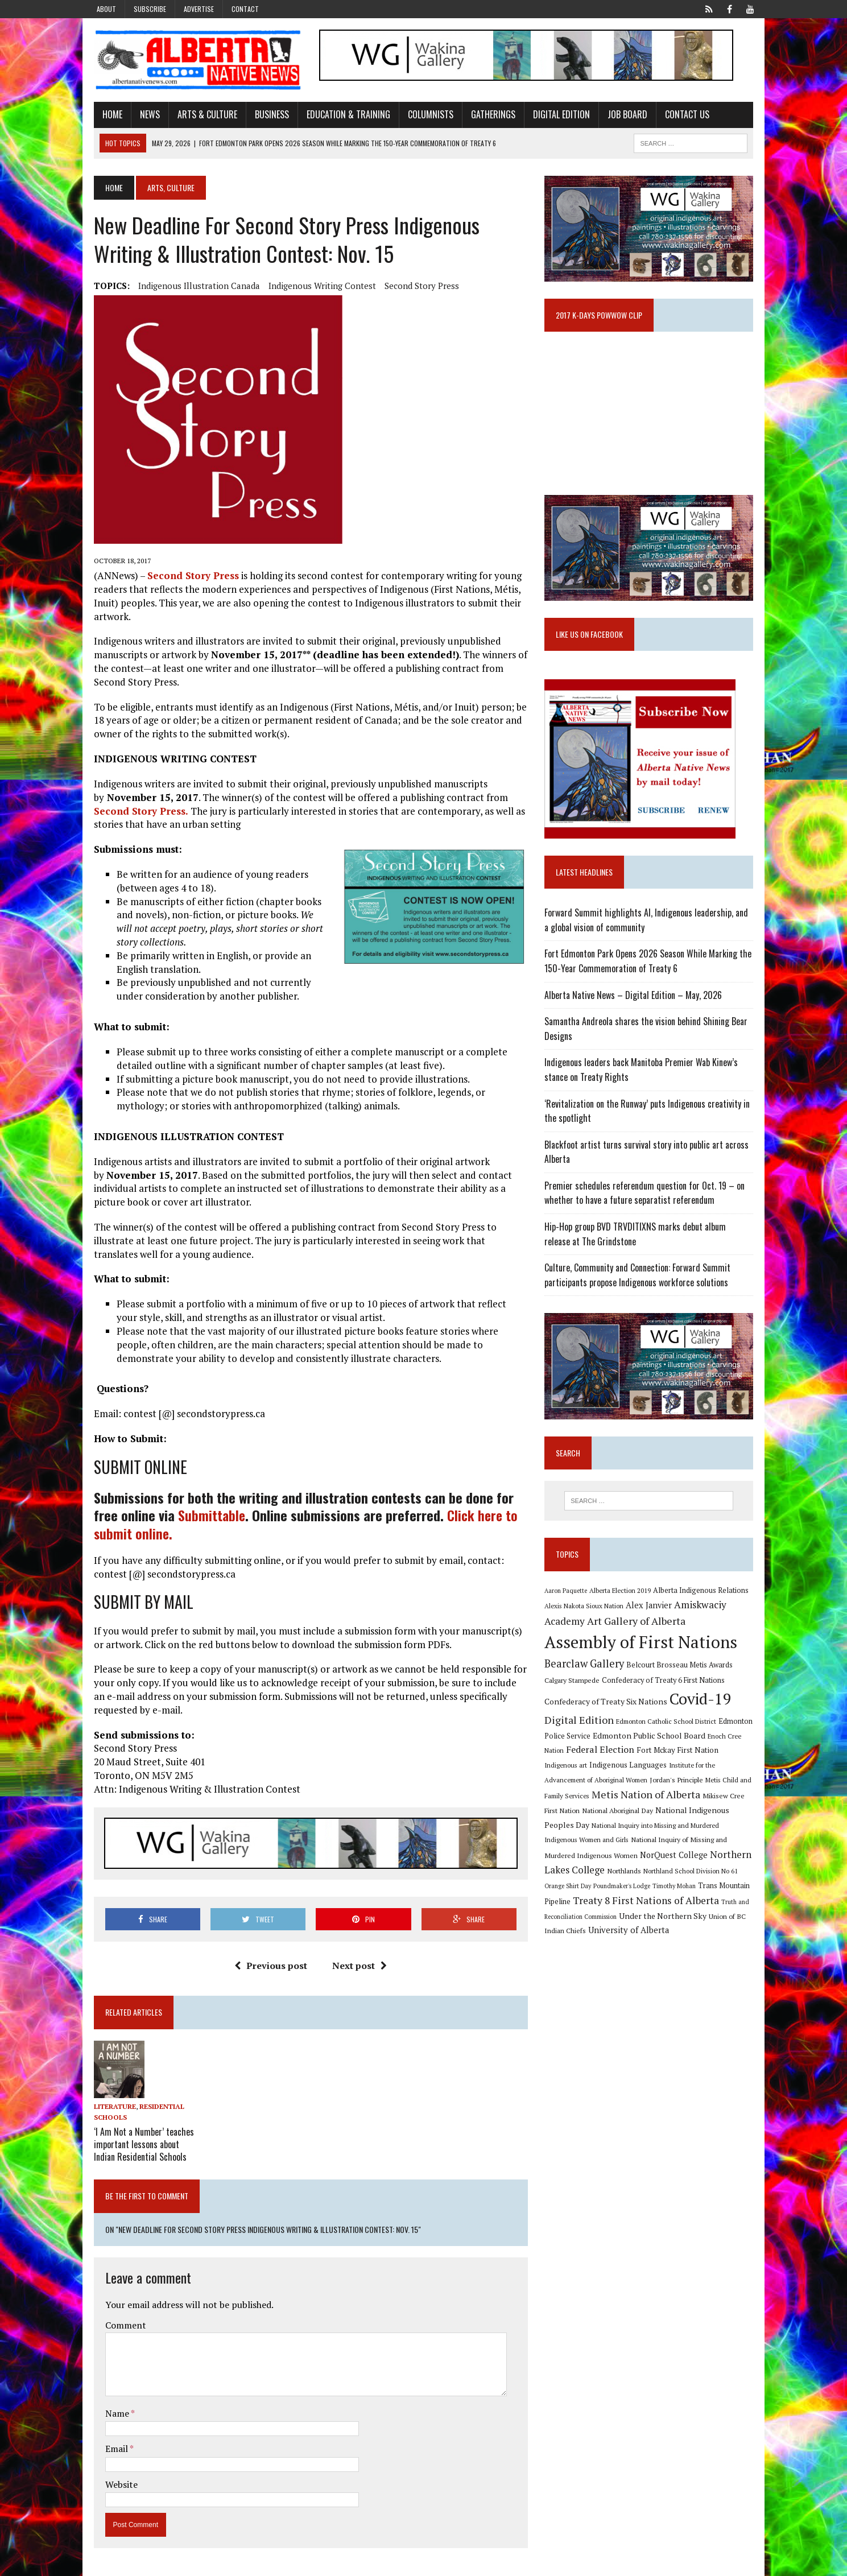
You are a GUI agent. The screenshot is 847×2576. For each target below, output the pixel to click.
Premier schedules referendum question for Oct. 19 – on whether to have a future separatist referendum (647, 1200)
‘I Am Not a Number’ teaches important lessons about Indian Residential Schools (138, 2144)
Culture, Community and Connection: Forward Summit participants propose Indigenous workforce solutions (640, 1282)
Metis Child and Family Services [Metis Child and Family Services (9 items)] (704, 1789)
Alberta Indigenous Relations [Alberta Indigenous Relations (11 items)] (703, 1599)
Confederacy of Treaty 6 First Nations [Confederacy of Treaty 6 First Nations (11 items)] (665, 1689)
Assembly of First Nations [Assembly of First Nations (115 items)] (643, 1651)
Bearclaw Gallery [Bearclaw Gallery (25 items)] (586, 1672)
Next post (357, 1966)
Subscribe (150, 9)
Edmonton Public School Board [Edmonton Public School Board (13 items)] (651, 1744)
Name (112, 2412)
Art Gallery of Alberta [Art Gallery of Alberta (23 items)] (638, 1630)
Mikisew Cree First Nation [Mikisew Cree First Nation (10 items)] (697, 1804)
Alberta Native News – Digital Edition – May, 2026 (635, 1002)
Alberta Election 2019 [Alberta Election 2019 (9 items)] (622, 1599)
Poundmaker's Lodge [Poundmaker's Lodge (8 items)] (720, 1879)
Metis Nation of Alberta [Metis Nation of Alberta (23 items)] (601, 1803)
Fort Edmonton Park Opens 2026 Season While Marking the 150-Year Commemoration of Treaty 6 (650, 967)
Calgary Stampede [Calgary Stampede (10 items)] (574, 1689)
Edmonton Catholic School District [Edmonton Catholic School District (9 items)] (668, 1730)
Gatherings (487, 115)
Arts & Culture (202, 115)
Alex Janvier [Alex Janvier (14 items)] (651, 1614)
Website (116, 2484)
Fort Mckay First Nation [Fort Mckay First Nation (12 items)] (680, 1759)
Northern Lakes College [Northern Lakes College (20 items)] (669, 1863)
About (106, 9)
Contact (245, 9)
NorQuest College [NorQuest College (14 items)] (580, 1864)
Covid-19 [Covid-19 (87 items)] (703, 1708)
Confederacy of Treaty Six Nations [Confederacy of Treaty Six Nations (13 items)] (608, 1710)
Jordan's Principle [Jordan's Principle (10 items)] (628, 1788)
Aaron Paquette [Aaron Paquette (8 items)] (568, 1600)
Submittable (205, 1516)
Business (266, 115)
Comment (120, 2324)
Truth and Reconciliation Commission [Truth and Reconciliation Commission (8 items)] (683, 1911)
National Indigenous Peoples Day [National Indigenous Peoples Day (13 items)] (680, 1819)
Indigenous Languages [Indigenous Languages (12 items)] (595, 1774)
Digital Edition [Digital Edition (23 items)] (581, 1729)
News (144, 115)
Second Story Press (416, 286)
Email (112, 2448)
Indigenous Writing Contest (316, 286)
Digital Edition (555, 115)
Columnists (425, 115)
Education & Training (343, 115)
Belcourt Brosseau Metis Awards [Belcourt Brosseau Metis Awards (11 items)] (682, 1674)
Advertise (199, 9)
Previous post (269, 1966)
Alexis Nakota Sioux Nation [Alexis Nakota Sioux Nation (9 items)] (586, 1615)
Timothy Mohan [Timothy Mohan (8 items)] (568, 1895)
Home (107, 115)
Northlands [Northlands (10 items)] (740, 1864)
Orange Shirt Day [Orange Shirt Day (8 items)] (666, 1879)
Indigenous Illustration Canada (193, 286)
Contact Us (681, 115)
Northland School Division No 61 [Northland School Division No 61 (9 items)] (594, 1879)
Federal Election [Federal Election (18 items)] (602, 1758)
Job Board (622, 115)
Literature (109, 2107)
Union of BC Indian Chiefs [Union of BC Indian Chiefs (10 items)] (652, 1925)
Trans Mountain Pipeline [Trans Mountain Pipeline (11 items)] (632, 1895)
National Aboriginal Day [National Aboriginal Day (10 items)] (582, 1819)
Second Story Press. (135, 811)
